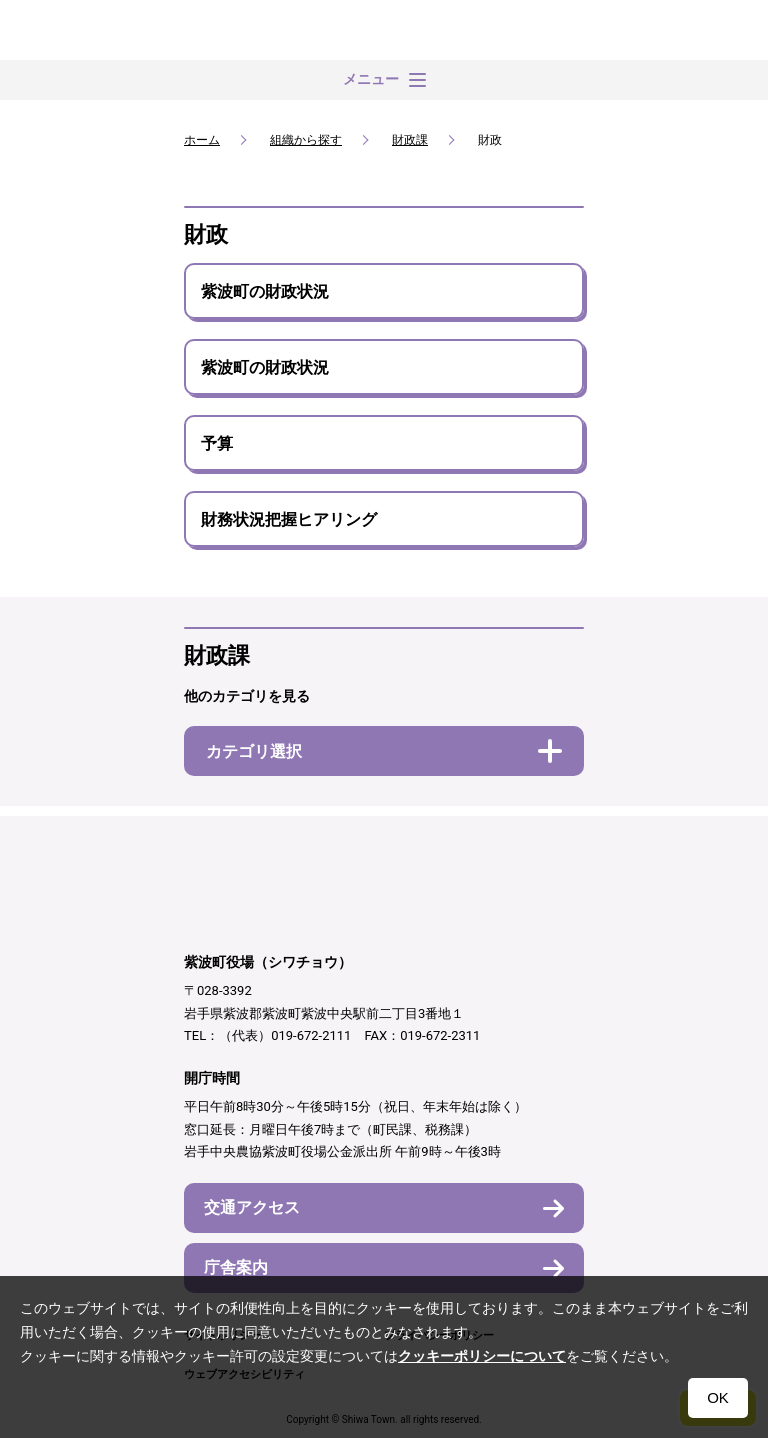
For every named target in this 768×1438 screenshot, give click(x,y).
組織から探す (306, 140)
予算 (217, 443)
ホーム (202, 140)
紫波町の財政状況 (265, 291)
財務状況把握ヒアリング (289, 519)
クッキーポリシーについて (482, 1356)
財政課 (410, 140)
